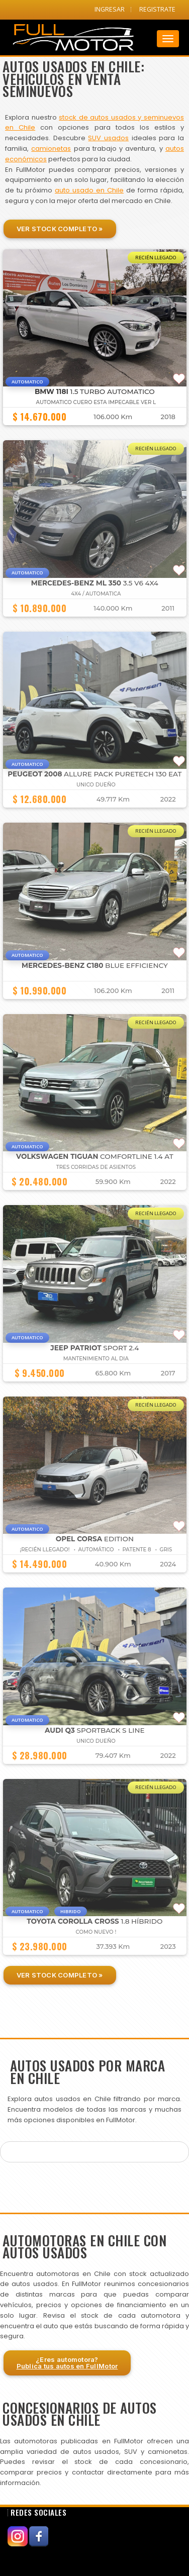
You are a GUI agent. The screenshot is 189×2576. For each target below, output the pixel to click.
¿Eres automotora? (67, 2362)
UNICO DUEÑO (96, 784)
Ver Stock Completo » (60, 229)
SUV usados (108, 138)
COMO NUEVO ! (96, 1932)
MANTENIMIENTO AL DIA (96, 1358)
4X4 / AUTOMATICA (96, 593)
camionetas (51, 148)
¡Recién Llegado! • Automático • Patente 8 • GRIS (96, 1549)
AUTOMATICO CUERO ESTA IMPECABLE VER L (96, 402)
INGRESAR (109, 9)
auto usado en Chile (89, 190)
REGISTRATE (157, 9)
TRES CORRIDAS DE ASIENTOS (96, 1167)
